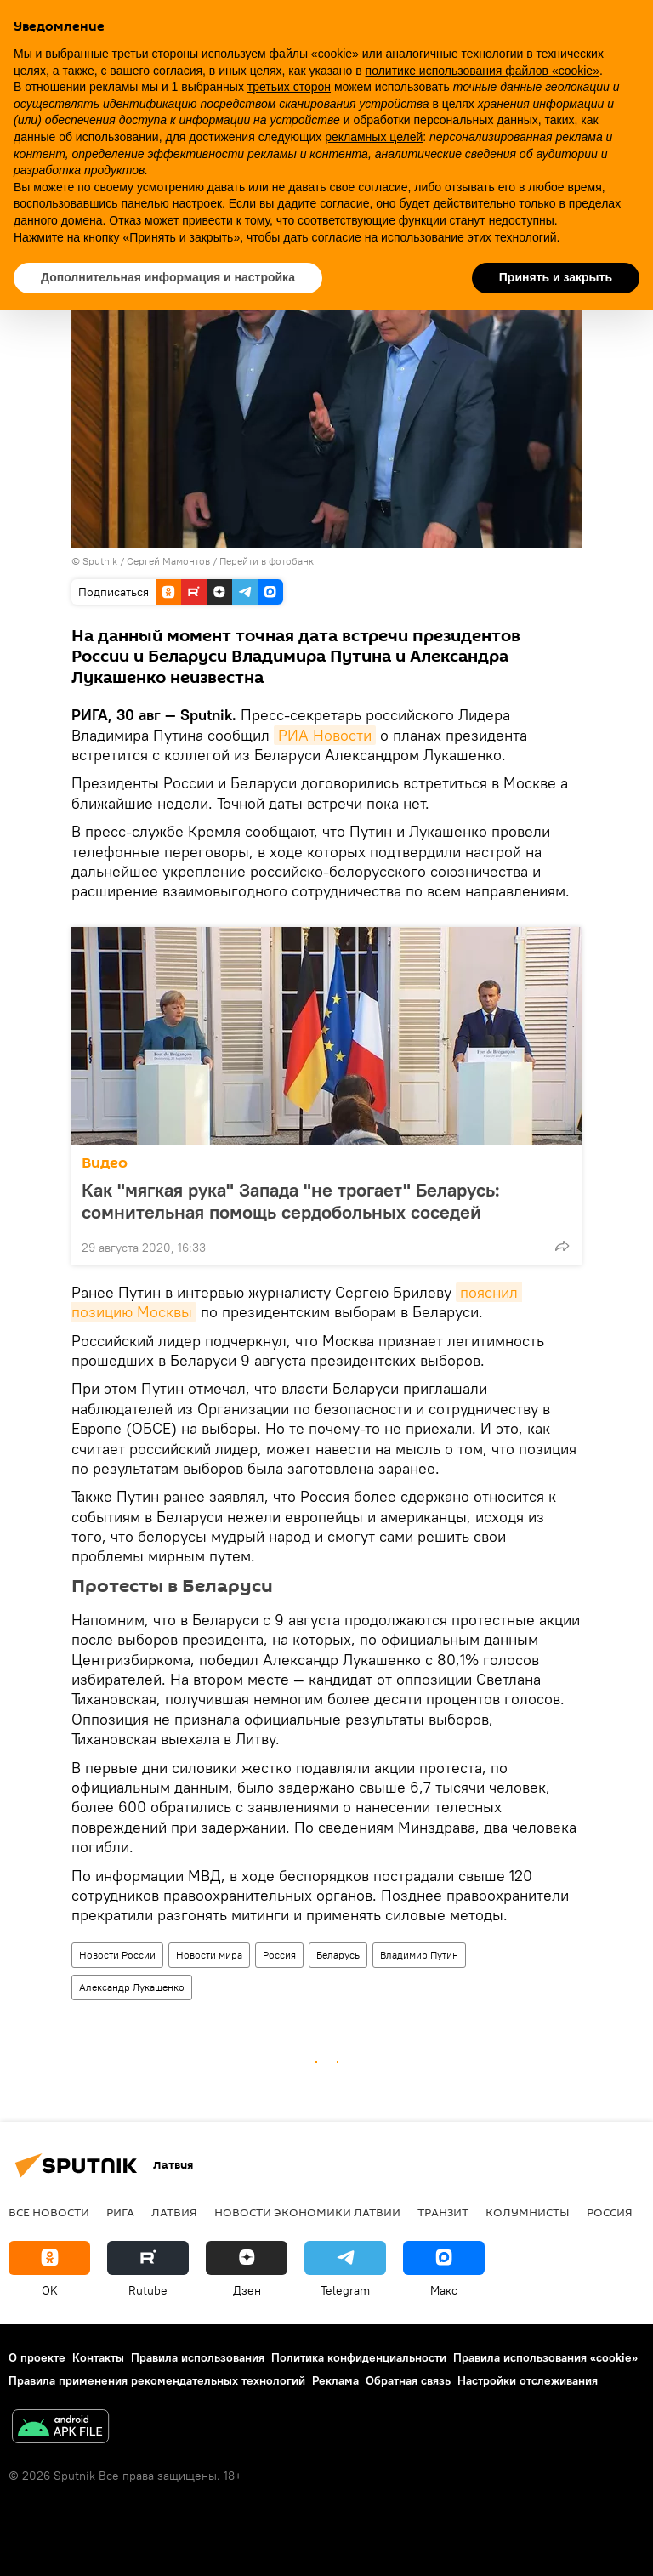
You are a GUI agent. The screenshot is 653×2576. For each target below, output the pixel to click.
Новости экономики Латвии (307, 2212)
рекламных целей (374, 137)
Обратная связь (408, 2380)
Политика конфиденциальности (358, 2357)
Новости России (117, 1954)
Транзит (442, 2212)
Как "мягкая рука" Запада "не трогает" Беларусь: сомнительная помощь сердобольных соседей (298, 1201)
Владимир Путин (419, 1954)
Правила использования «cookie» (545, 2357)
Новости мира (209, 1954)
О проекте (37, 2357)
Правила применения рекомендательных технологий (157, 2380)
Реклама (335, 2380)
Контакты (98, 2357)
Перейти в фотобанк (266, 560)
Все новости (49, 2212)
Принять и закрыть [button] (555, 277)
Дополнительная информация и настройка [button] (168, 277)
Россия (279, 1954)
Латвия (174, 2212)
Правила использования (197, 2357)
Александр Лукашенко (132, 1987)
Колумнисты (527, 2212)
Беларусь (338, 1954)
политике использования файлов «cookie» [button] (482, 70)
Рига (120, 2212)
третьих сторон (289, 87)
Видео (105, 1163)
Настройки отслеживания (527, 2380)
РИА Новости (325, 735)
